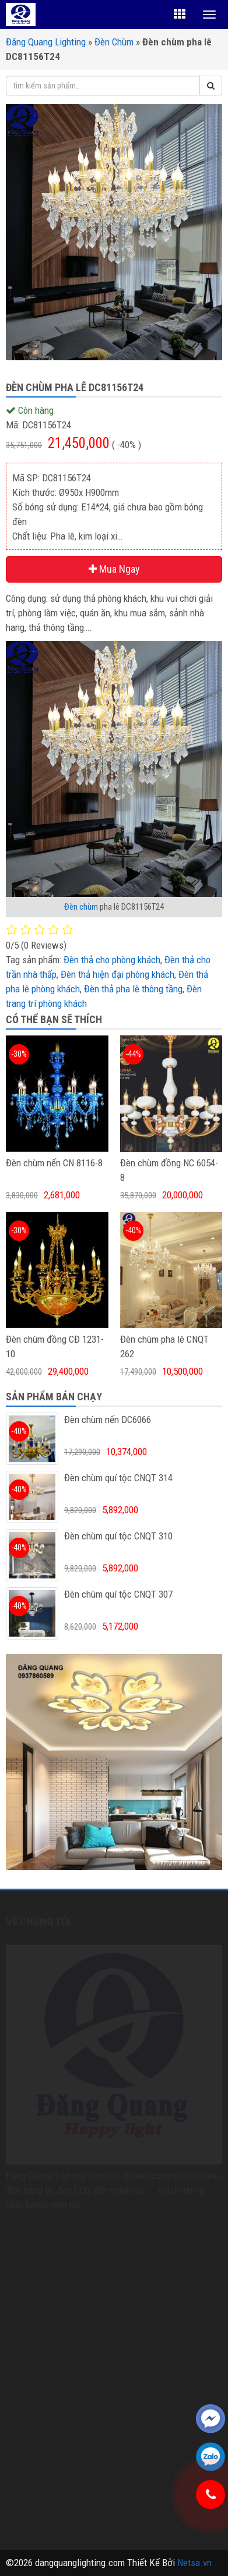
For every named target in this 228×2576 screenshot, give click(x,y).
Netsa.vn (194, 2562)
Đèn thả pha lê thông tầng (133, 989)
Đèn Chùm (114, 42)
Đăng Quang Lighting (46, 42)
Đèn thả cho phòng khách (112, 960)
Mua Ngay (114, 569)
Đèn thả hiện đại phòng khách (117, 974)
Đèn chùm (81, 907)
